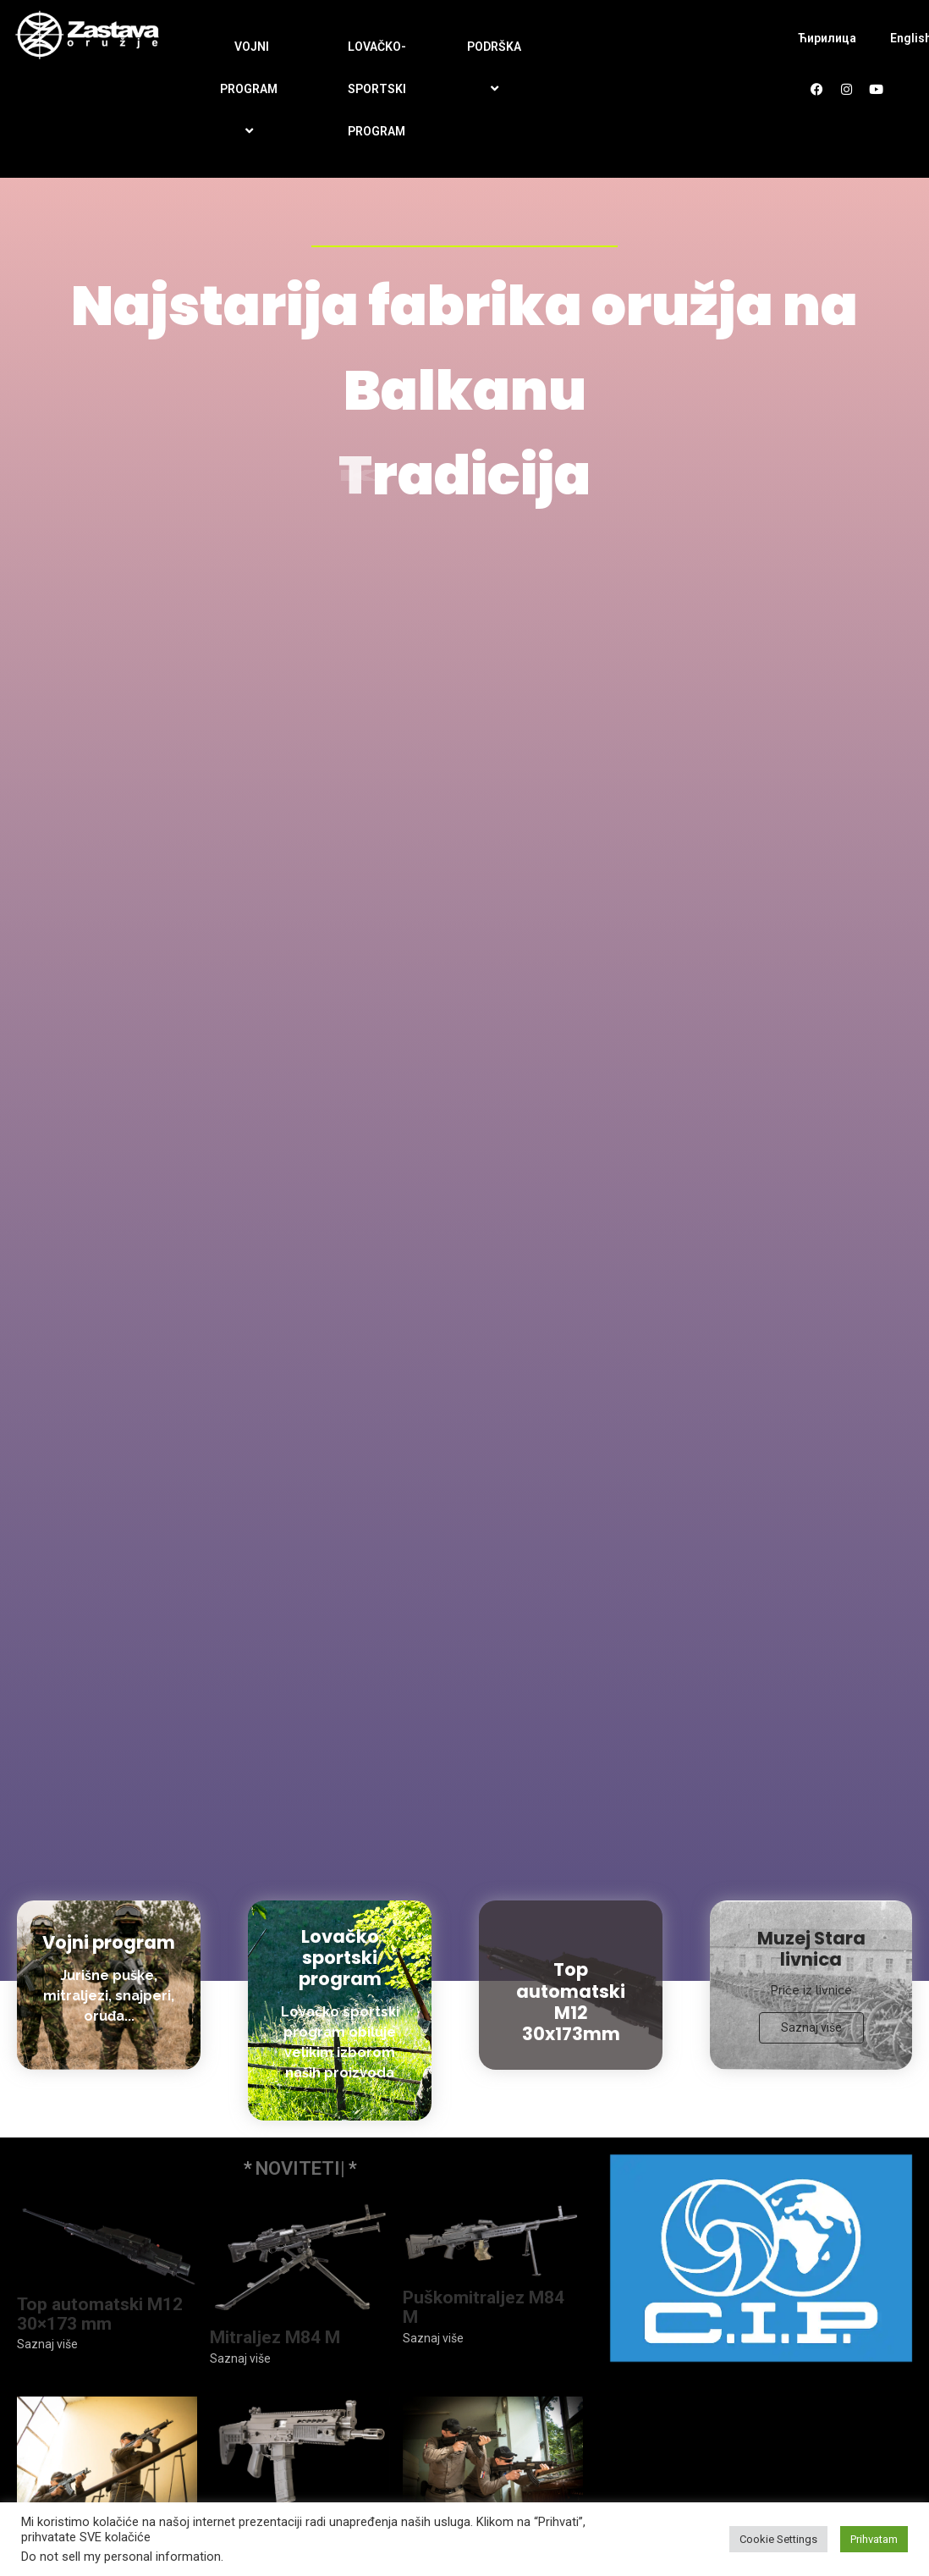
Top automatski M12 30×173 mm (100, 2314)
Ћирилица (827, 38)
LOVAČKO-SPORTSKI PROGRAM (377, 89)
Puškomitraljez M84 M (483, 2307)
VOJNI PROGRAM (251, 90)
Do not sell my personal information (121, 2556)
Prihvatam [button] (874, 2539)
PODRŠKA (496, 67)
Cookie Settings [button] (778, 2539)
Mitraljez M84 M (275, 2337)
